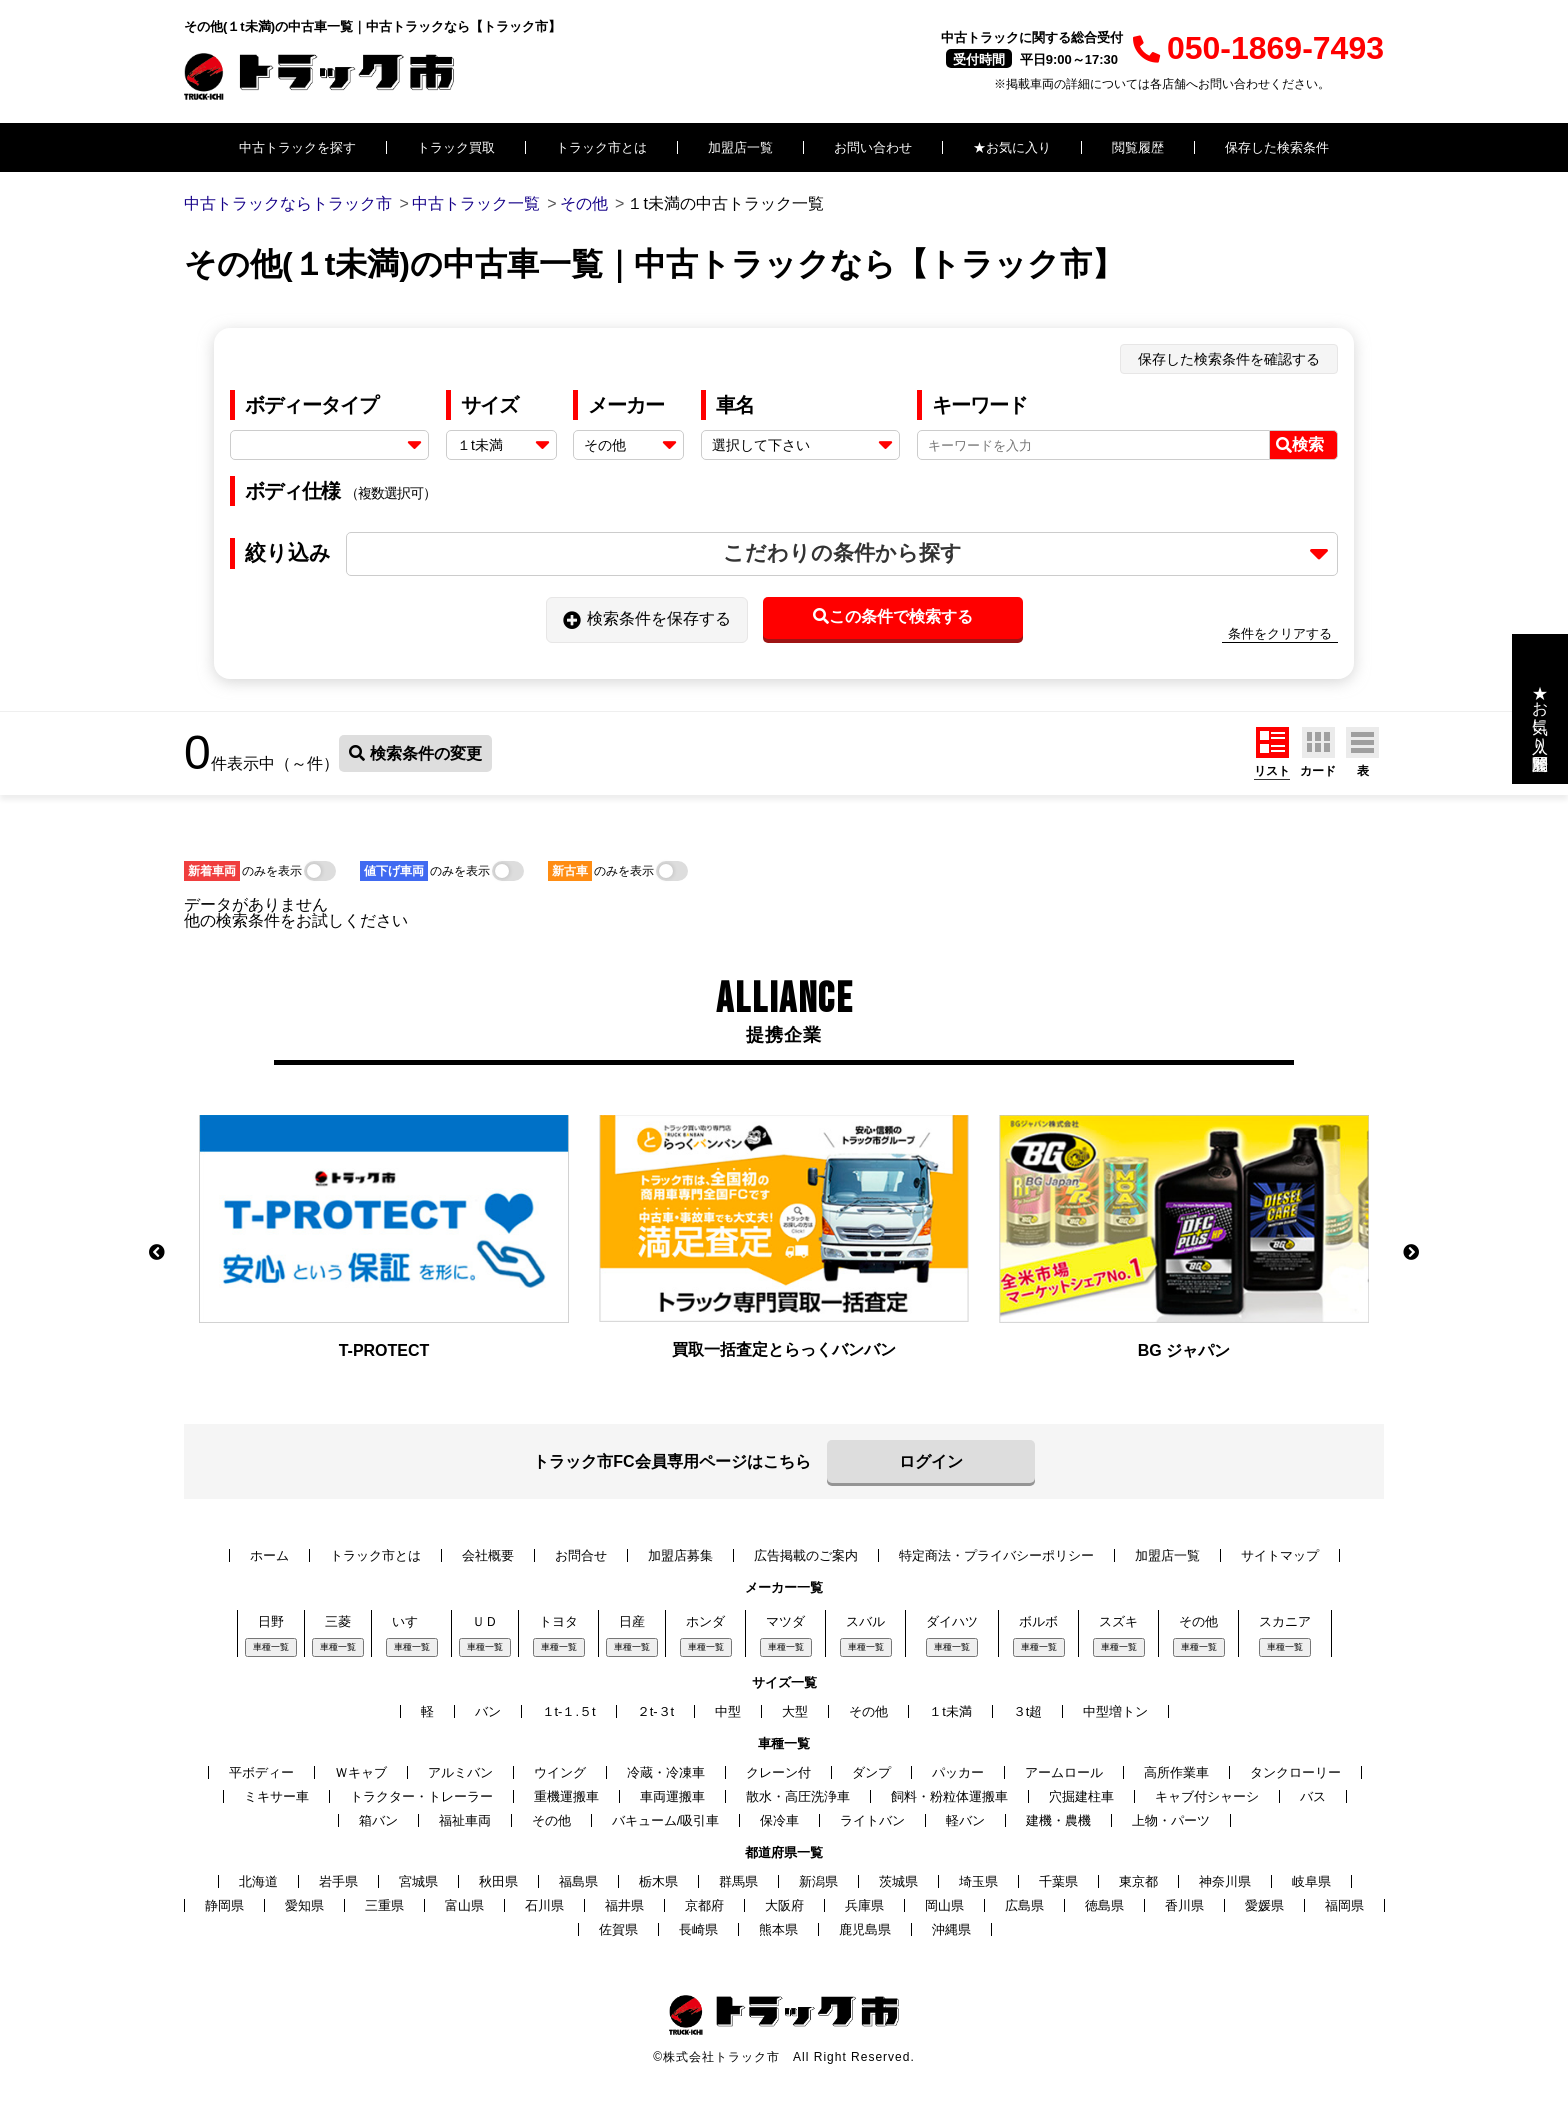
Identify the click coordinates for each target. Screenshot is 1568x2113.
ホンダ (705, 1621)
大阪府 (784, 1905)
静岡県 (224, 1905)
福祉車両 (465, 1820)
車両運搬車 (672, 1796)
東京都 (1138, 1881)
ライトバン (872, 1820)
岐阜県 (1311, 1881)
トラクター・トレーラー (421, 1796)
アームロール (1064, 1772)
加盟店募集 (680, 1555)
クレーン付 (778, 1772)
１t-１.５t (569, 1711)
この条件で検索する (893, 616)
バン (488, 1711)
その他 (1198, 1621)
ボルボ (1038, 1621)
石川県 (544, 1905)
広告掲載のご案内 (806, 1555)
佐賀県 (618, 1929)
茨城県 (898, 1881)
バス (1313, 1796)
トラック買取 (456, 147)
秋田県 (498, 1881)
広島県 (1024, 1905)
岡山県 (944, 1905)
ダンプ (871, 1772)
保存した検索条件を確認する (1229, 359)
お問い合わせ (873, 147)
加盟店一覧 (740, 147)
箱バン (378, 1820)
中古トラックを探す (297, 147)
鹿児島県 (865, 1929)
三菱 (338, 1621)
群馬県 (738, 1881)
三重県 (384, 1905)
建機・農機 (1058, 1820)
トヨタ (558, 1621)
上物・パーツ (1171, 1820)
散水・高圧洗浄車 (798, 1796)
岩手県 (338, 1881)
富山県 (464, 1905)
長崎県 (698, 1929)
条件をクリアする (1280, 633)
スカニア (1285, 1621)
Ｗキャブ (361, 1772)
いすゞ (411, 1621)
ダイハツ (952, 1621)
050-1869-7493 (1258, 48)
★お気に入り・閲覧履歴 (1540, 709)
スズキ (1118, 1621)
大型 (795, 1711)
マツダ (785, 1621)
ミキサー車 (276, 1796)
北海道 (258, 1881)
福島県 (578, 1881)
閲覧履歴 (1138, 147)
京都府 (704, 1905)
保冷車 (779, 1820)
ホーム (269, 1555)
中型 (728, 1711)
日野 (271, 1621)
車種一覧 (271, 1647)
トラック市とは (601, 147)
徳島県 (1104, 1905)
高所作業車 (1176, 1772)
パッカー (958, 1772)
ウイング (560, 1772)
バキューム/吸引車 (666, 1820)
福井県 (624, 1905)
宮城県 (418, 1881)
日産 (632, 1621)
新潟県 (818, 1881)
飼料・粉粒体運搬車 (949, 1796)
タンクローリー (1295, 1772)
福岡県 (1344, 1905)
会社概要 (488, 1555)
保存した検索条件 (1277, 147)
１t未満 (950, 1711)
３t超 (1028, 1711)
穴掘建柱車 (1081, 1796)
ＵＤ (485, 1621)
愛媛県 (1264, 1905)
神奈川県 (1225, 1881)
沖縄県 (951, 1929)
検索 (1300, 445)
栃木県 (658, 1881)
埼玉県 (978, 1881)
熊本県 (778, 1929)
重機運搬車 (566, 1796)
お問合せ (581, 1555)
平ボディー (261, 1772)
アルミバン (460, 1772)
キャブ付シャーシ (1207, 1796)
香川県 (1184, 1905)
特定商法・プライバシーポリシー (996, 1555)
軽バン (965, 1820)
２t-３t (656, 1711)
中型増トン (1115, 1711)
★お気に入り (1012, 147)
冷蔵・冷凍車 (666, 1772)
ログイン (931, 1461)
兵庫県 (864, 1905)
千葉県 (1058, 1881)
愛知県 (304, 1905)
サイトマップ (1280, 1555)
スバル (865, 1621)
